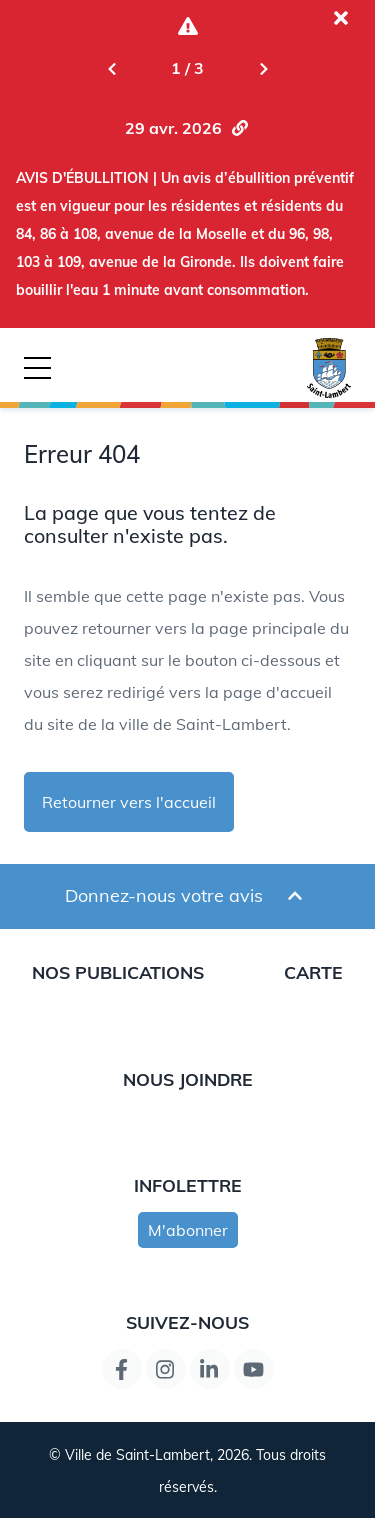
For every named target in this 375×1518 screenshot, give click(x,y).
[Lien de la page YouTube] (254, 1369)
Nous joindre (188, 1079)
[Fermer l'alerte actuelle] (341, 18)
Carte (313, 972)
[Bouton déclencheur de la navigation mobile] (37, 368)
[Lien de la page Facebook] (122, 1369)
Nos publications (118, 972)
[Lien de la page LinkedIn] (210, 1369)
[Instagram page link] (166, 1369)
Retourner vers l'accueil (129, 802)
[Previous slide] (112, 68)
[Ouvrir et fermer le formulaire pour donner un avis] (295, 896)
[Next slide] (264, 68)
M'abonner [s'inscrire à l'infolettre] (188, 1230)
